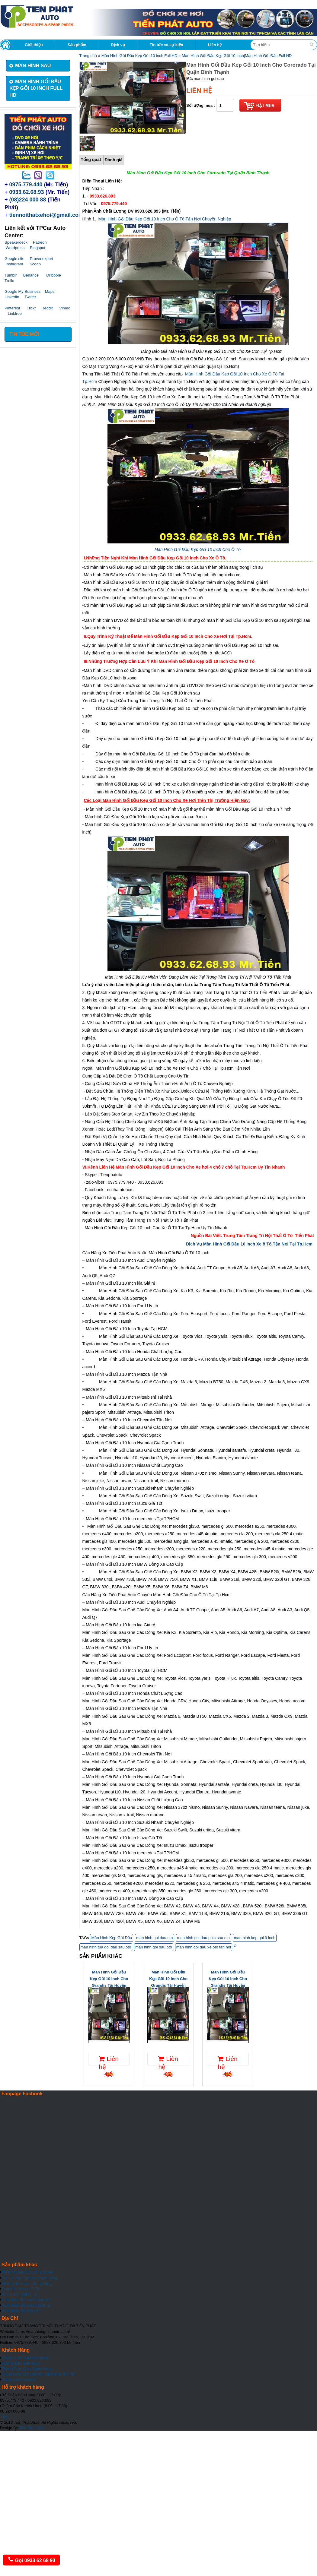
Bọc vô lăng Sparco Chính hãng (29, 2278)
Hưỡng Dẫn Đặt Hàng (21, 2363)
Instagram (14, 264)
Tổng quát (91, 159)
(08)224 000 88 (27, 200)
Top (4, 2417)
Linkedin (12, 297)
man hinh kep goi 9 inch (254, 1937)
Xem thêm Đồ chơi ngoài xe (26, 2305)
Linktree (15, 313)
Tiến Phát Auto (32, 2428)
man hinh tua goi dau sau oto (106, 1947)
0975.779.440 (26, 185)
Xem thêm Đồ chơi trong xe (26, 2299)
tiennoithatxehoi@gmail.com (46, 215)
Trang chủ (88, 55)
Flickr (31, 308)
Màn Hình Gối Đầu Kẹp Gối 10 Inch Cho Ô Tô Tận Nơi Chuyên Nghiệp (164, 219)
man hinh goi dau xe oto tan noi (203, 1947)
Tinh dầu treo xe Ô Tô (21, 2288)
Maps (50, 291)
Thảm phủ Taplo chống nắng (27, 2283)
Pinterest (12, 308)
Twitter (30, 297)
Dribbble (53, 275)
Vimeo (64, 308)
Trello (9, 280)
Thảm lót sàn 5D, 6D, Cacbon (27, 2272)
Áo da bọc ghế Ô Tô (19, 2294)
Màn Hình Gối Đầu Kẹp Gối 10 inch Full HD (139, 55)
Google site (14, 258)
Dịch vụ (118, 45)
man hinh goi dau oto (154, 1937)
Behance (31, 275)
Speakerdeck (16, 242)
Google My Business (22, 291)
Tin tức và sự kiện (166, 45)
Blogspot (37, 247)
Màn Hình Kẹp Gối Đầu (111, 1937)
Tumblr (11, 275)
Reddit (47, 308)
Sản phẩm (77, 45)
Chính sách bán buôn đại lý (25, 2358)
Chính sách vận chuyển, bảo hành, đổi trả (38, 2374)
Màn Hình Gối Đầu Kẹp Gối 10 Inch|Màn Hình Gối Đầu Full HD (237, 55)
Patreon (40, 242)
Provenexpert (41, 258)
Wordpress (15, 247)
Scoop (35, 264)
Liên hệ (215, 45)
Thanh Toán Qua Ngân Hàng (27, 2368)
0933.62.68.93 (26, 192)
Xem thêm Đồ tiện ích (21, 2311)
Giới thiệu (34, 45)
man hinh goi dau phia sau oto (203, 1937)
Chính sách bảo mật (19, 2379)
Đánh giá (114, 159)
